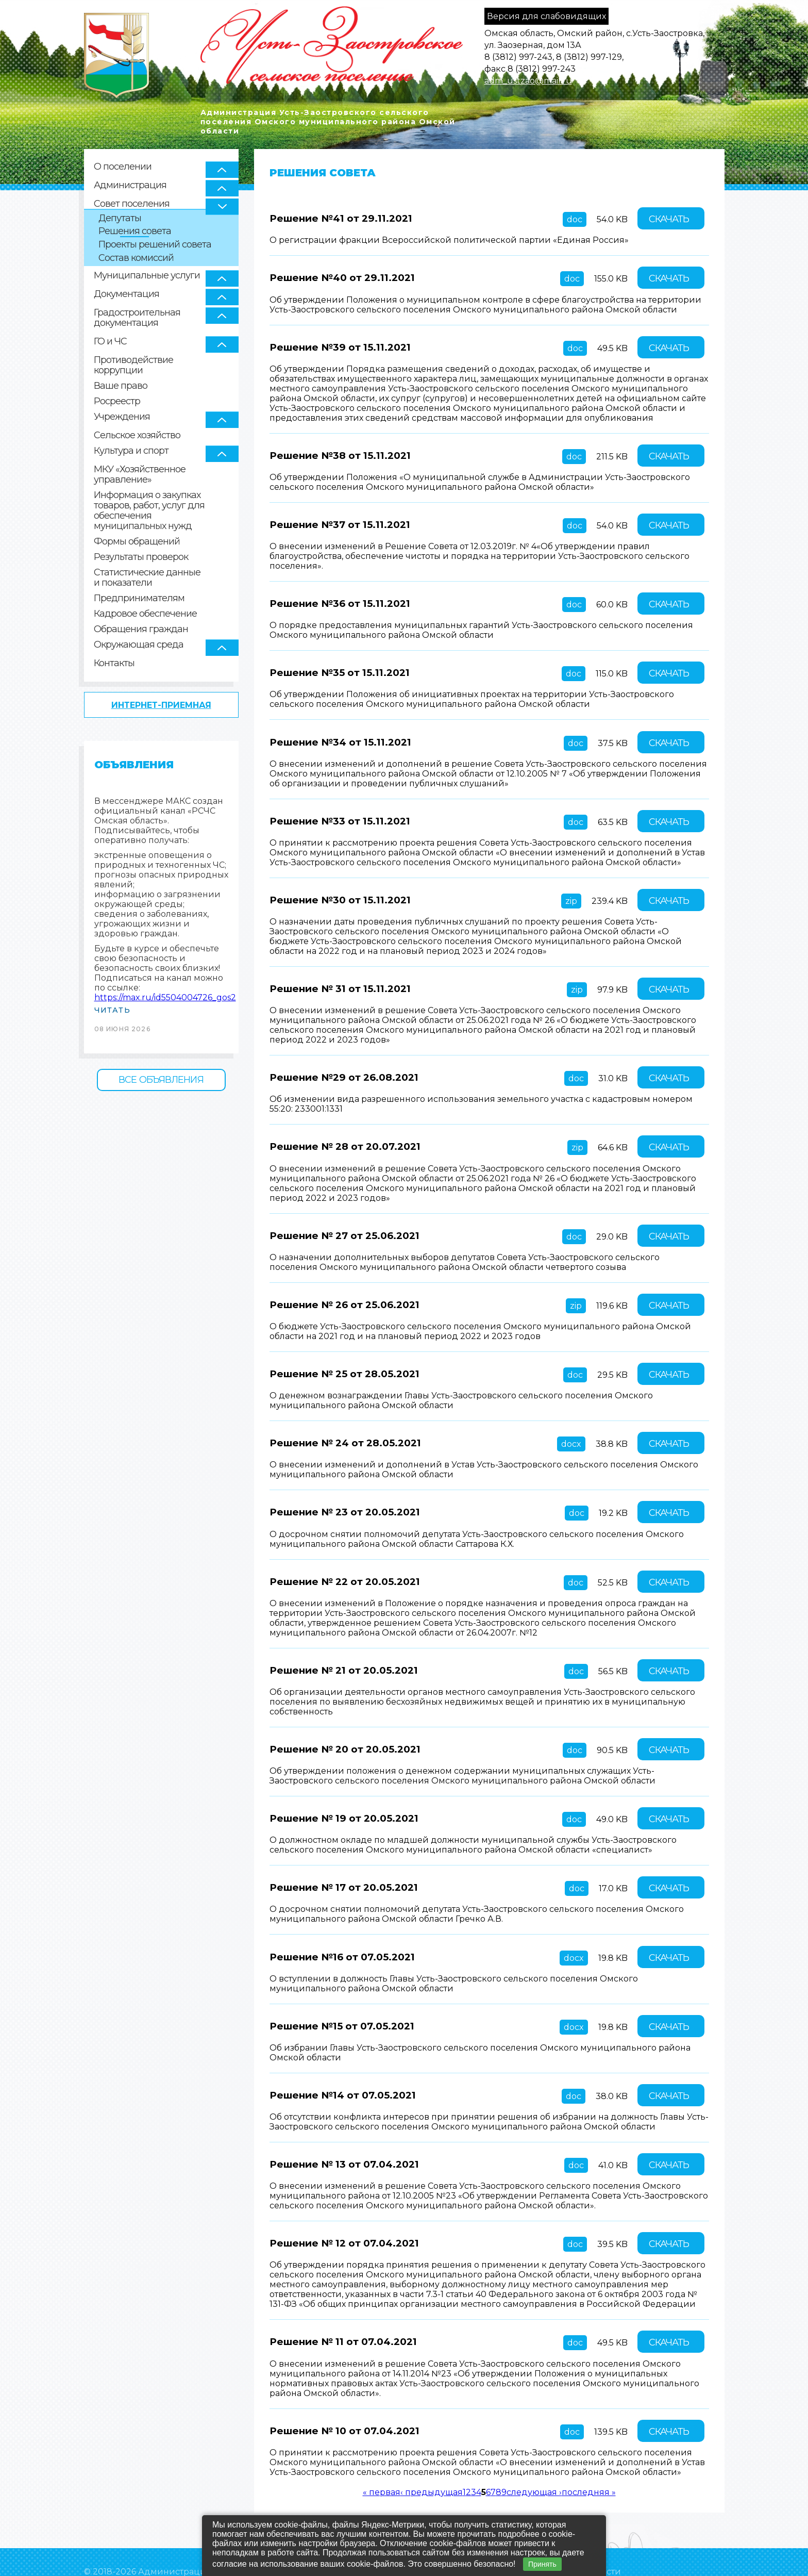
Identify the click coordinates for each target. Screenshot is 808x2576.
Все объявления (161, 1079)
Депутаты (119, 218)
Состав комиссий (136, 258)
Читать (112, 1010)
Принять (542, 2564)
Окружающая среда (138, 644)
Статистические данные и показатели (147, 577)
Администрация (130, 185)
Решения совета (134, 231)
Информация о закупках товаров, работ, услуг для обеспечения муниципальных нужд (149, 511)
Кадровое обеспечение (145, 613)
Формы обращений (137, 541)
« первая (381, 2458)
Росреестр (117, 401)
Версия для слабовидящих (546, 16)
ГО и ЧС (110, 341)
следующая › (534, 2458)
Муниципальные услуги (147, 275)
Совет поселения (132, 204)
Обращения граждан (141, 629)
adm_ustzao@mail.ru (528, 81)
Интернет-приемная (161, 705)
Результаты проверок (141, 557)
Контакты (114, 663)
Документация (126, 294)
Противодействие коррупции (133, 365)
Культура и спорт (131, 450)
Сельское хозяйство (137, 435)
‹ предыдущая (431, 2458)
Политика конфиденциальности (155, 2552)
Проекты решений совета (154, 244)
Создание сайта (628, 2552)
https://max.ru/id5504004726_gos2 (165, 997)
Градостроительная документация (137, 317)
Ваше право (120, 386)
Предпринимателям (139, 598)
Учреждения (122, 416)
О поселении (123, 166)
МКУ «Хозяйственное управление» (140, 474)
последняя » (589, 2458)
